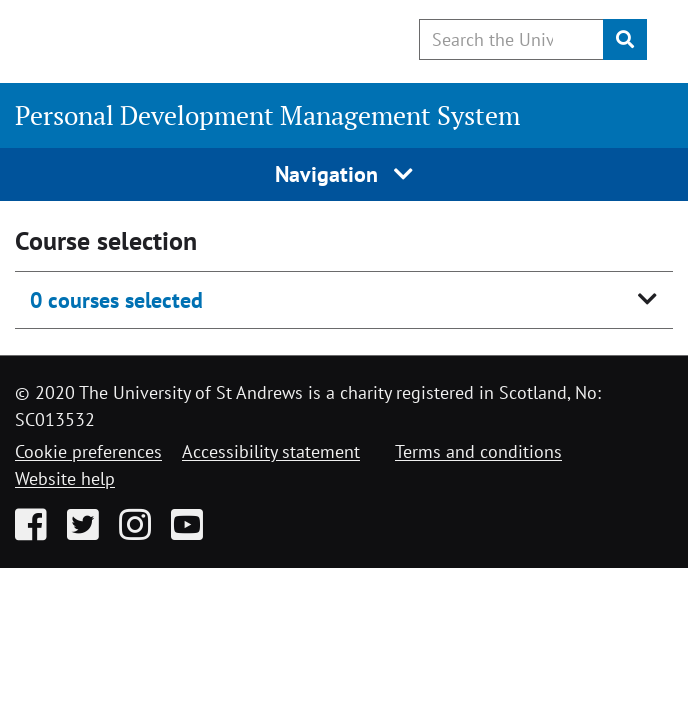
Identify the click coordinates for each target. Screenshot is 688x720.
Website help (65, 478)
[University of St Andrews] (117, 38)
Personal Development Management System (267, 115)
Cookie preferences (88, 451)
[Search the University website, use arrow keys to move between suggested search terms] (512, 39)
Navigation (344, 174)
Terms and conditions (478, 451)
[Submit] (625, 39)
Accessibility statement (271, 451)
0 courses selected (116, 300)
